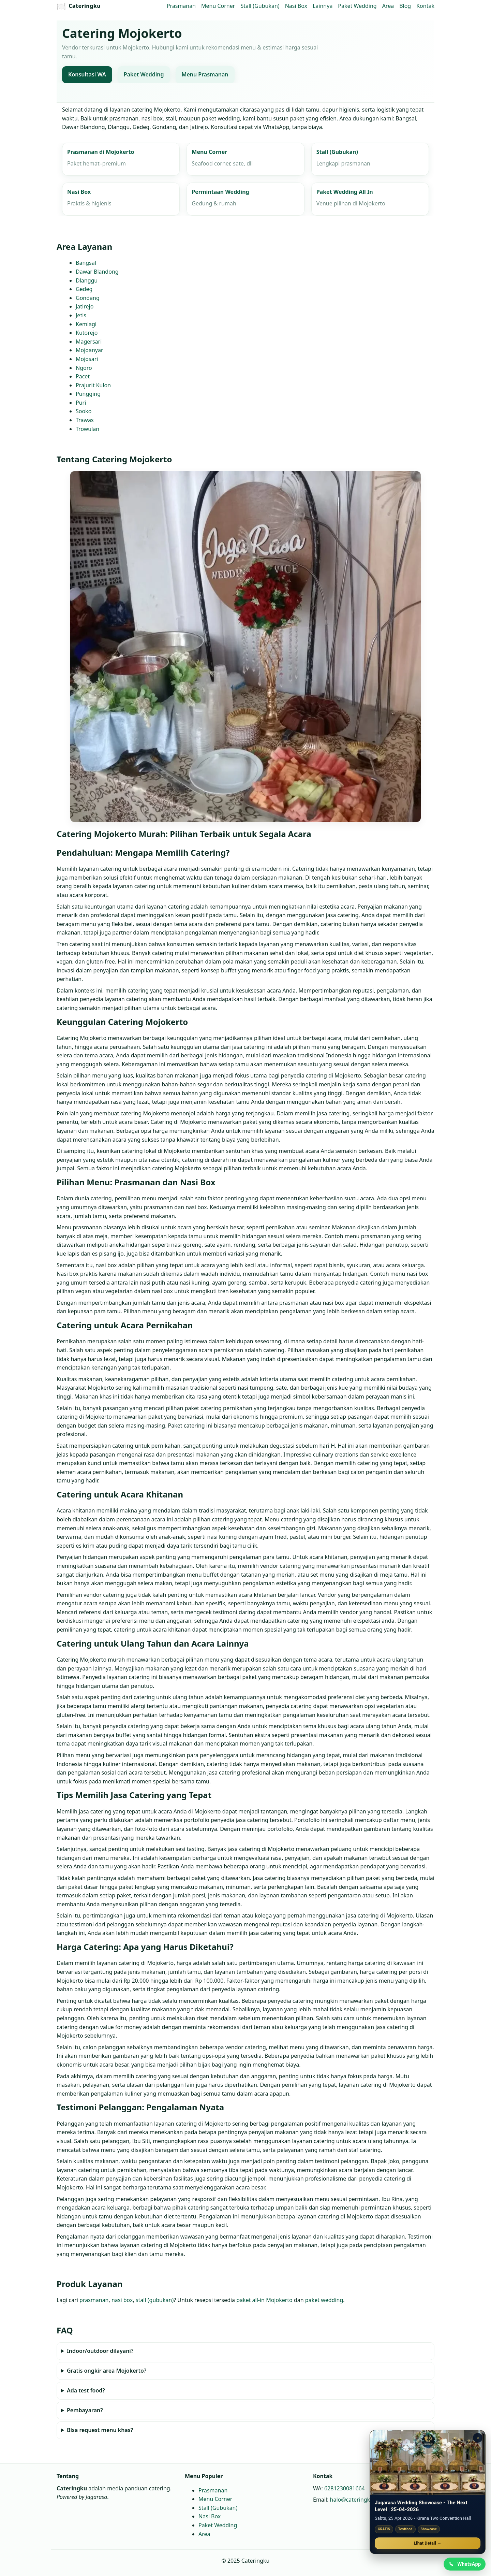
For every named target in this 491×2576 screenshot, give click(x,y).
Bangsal (86, 263)
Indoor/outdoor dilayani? (100, 2351)
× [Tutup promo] (477, 2437)
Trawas (85, 420)
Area (388, 6)
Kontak (425, 6)
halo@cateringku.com (358, 2499)
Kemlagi (86, 324)
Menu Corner (218, 6)
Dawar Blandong (97, 271)
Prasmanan (181, 6)
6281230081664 (344, 2488)
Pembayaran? (85, 2410)
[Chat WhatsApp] (465, 2564)
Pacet (83, 376)
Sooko (83, 411)
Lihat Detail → (428, 2543)
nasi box (122, 2300)
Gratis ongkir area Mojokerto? (106, 2371)
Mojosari (87, 359)
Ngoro (84, 368)
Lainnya (322, 6)
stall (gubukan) (155, 2300)
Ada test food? (86, 2390)
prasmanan (93, 2300)
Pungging (88, 394)
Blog (405, 6)
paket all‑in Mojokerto (264, 2300)
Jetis (81, 315)
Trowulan (87, 429)
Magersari (89, 341)
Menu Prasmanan (205, 74)
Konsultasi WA (87, 74)
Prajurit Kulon (93, 385)
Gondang (88, 298)
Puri (81, 402)
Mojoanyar (89, 350)
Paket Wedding (357, 6)
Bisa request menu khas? (100, 2430)
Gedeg (84, 289)
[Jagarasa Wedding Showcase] (427, 2462)
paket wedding (324, 2300)
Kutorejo (87, 332)
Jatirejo (84, 306)
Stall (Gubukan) (259, 6)
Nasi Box (296, 6)
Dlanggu (87, 280)
